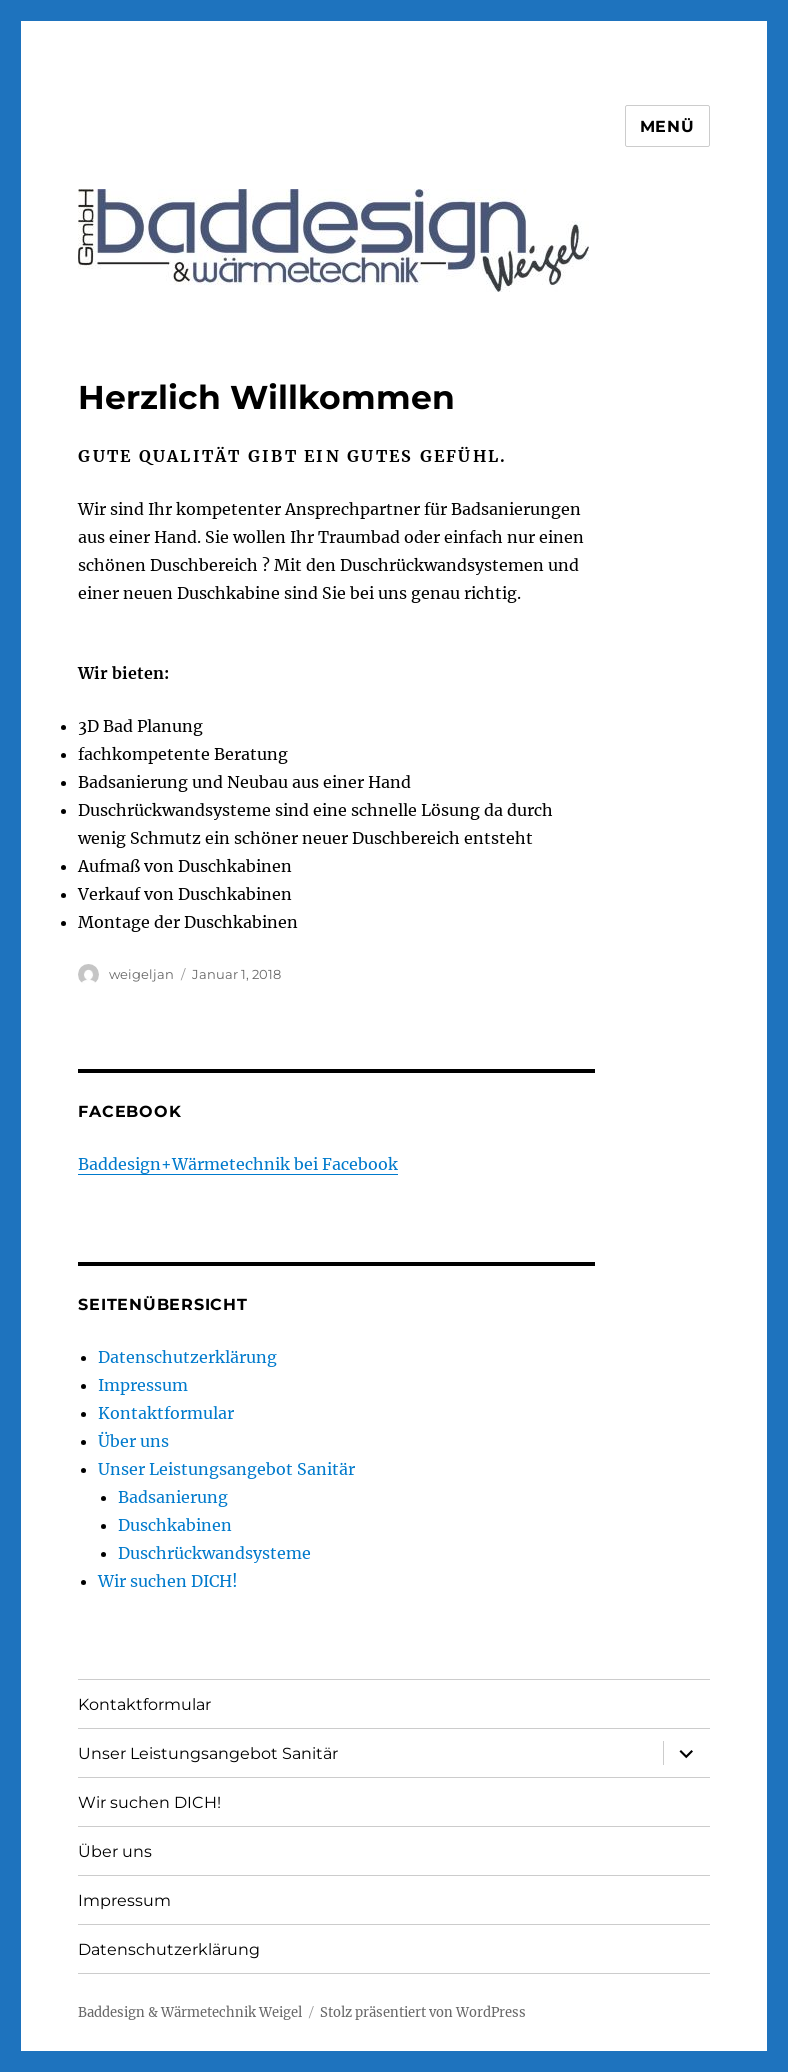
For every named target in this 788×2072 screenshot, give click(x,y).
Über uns (133, 1441)
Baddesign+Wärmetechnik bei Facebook (238, 1164)
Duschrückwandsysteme (214, 1553)
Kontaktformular (166, 1413)
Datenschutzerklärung (187, 1357)
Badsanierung (173, 1497)
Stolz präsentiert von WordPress (423, 2012)
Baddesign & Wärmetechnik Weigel (190, 2012)
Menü (667, 126)
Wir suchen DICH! (168, 1581)
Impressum (143, 1385)
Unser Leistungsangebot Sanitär (226, 1469)
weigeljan (141, 974)
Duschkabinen (175, 1525)
